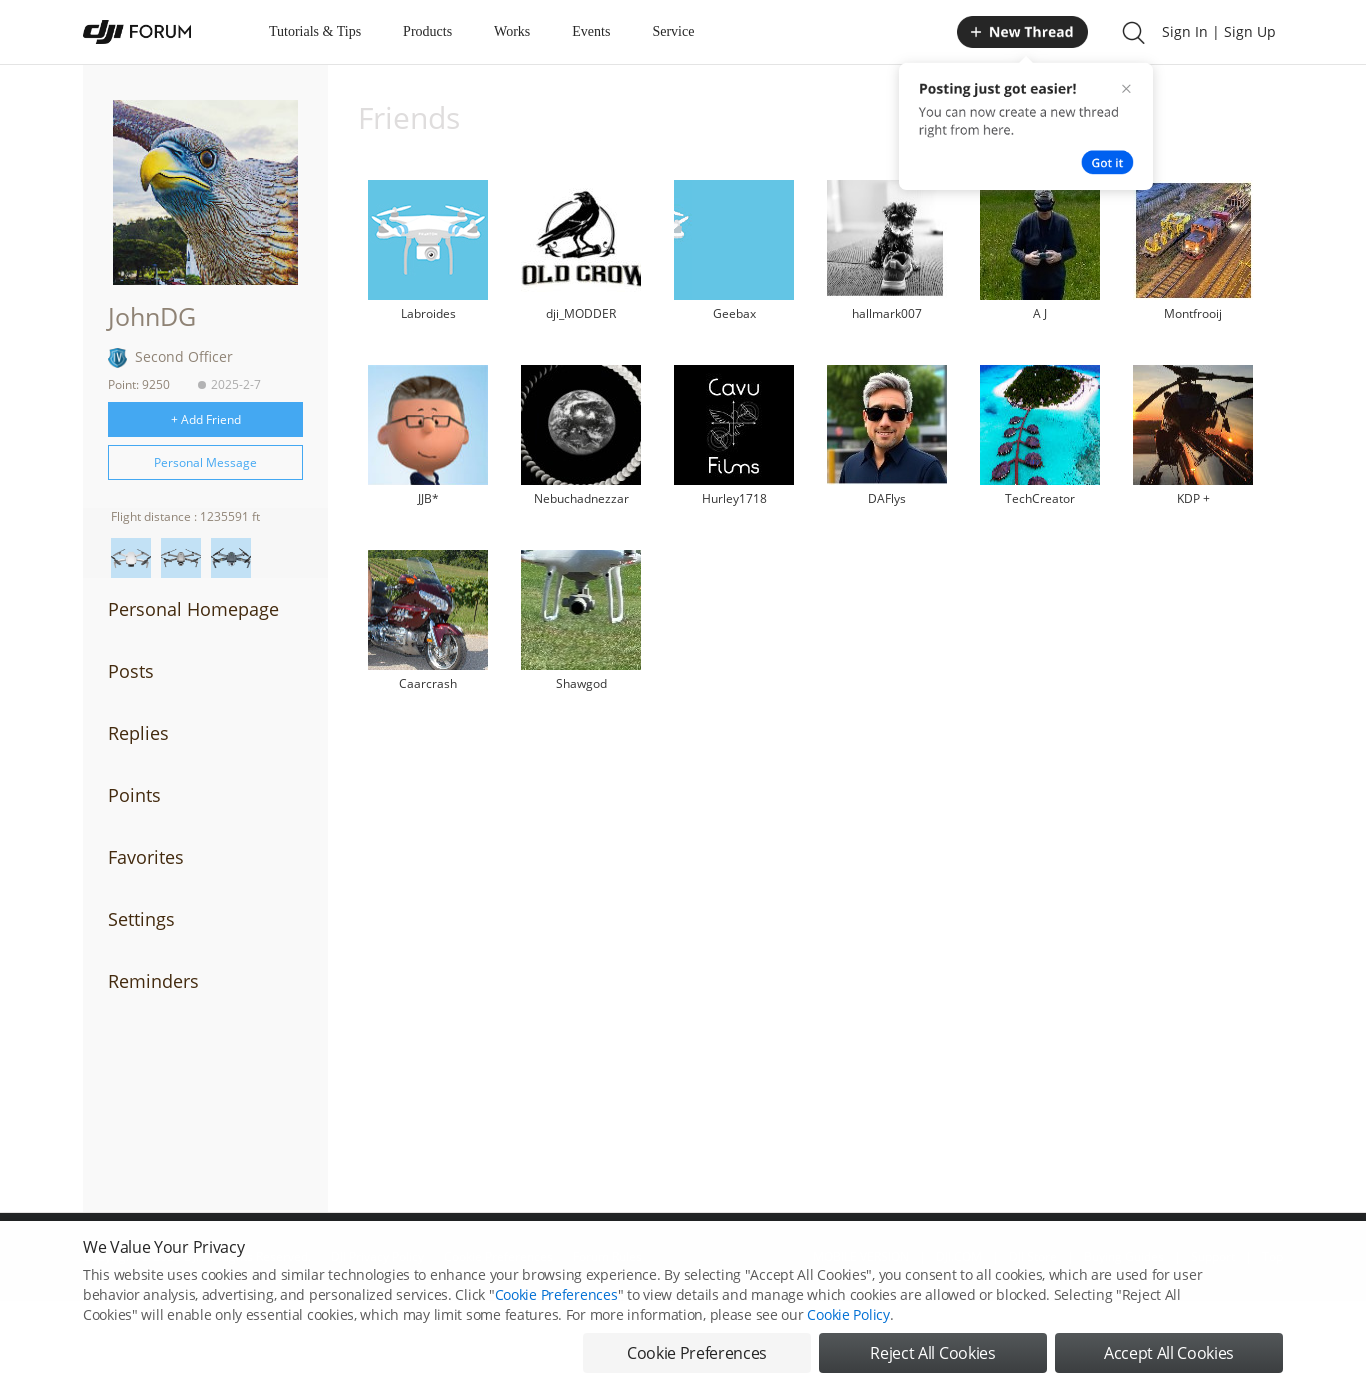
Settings (141, 919)
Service (673, 31)
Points (134, 795)
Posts (131, 671)
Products (427, 31)
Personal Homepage (193, 609)
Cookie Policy (848, 1331)
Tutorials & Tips (315, 31)
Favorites (146, 857)
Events (591, 31)
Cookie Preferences (556, 1311)
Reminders (153, 981)
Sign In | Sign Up (1219, 31)
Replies (138, 733)
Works (512, 31)
